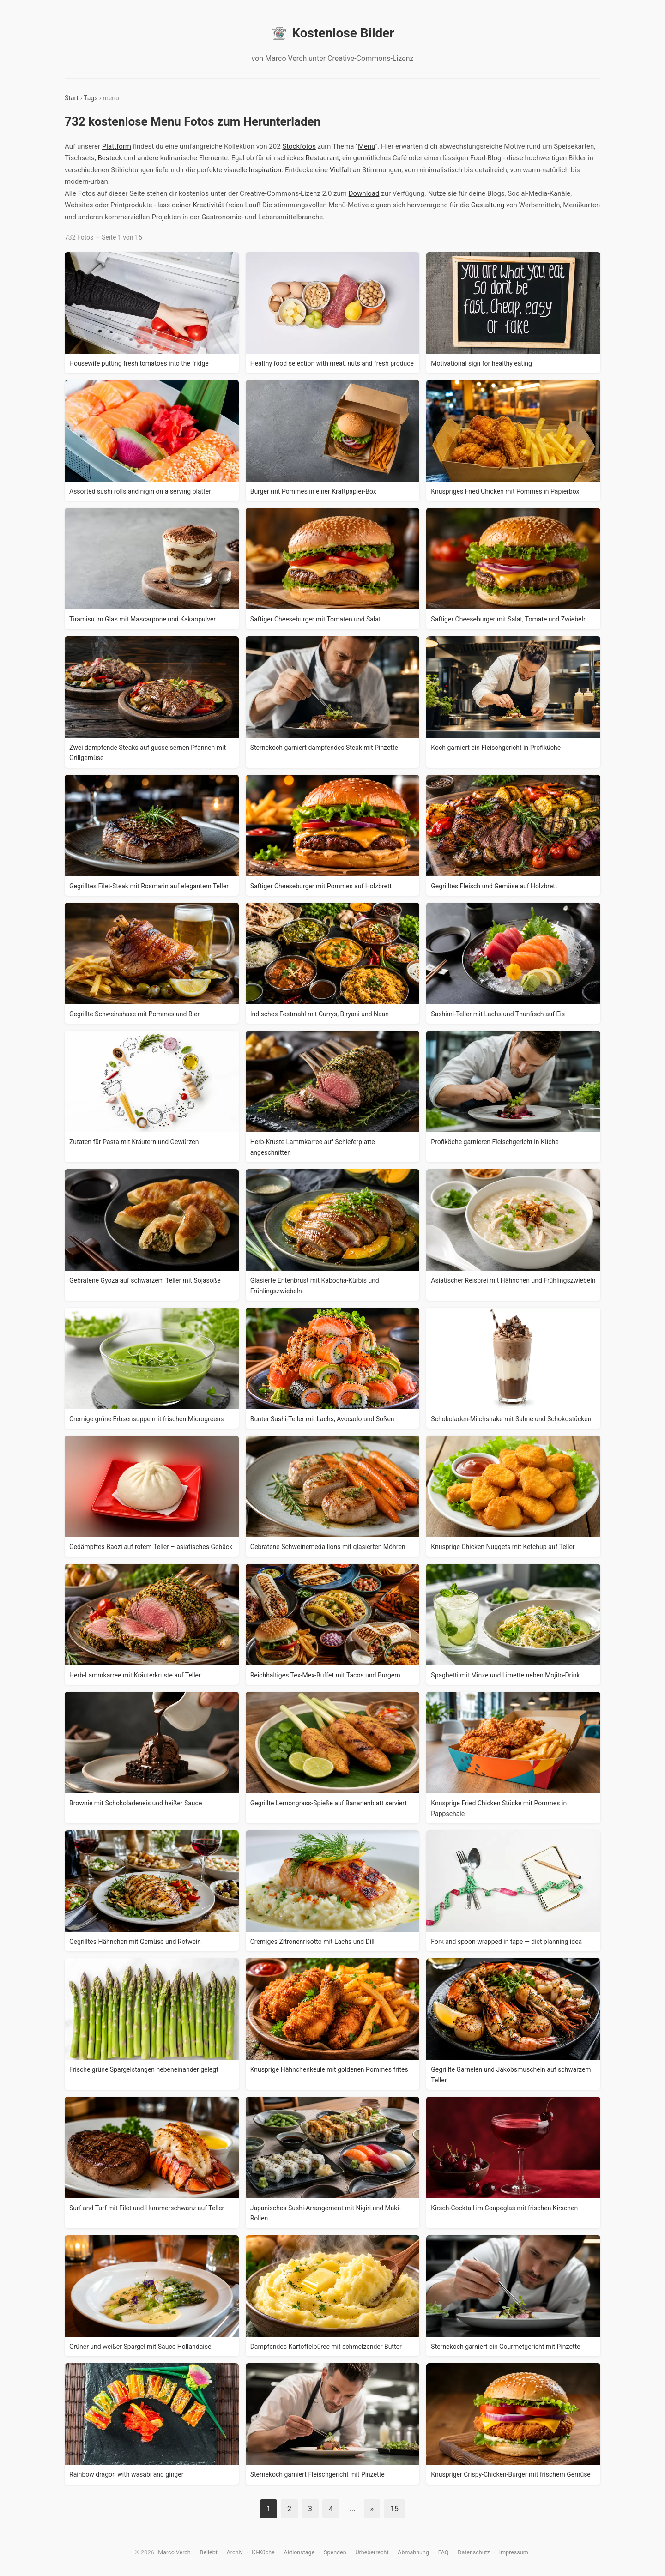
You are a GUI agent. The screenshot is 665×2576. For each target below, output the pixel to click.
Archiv (235, 2552)
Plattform (116, 146)
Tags (90, 98)
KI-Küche (263, 2552)
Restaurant (322, 158)
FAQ (443, 2552)
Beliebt (209, 2552)
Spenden (335, 2552)
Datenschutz (474, 2552)
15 (394, 2508)
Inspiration (265, 170)
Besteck (109, 158)
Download (364, 193)
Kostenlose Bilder (332, 33)
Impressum (513, 2552)
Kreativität (208, 205)
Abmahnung (413, 2552)
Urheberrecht (371, 2552)
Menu (366, 146)
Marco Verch (174, 2552)
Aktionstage (299, 2552)
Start (72, 98)
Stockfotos (299, 146)
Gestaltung (488, 205)
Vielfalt (340, 170)
